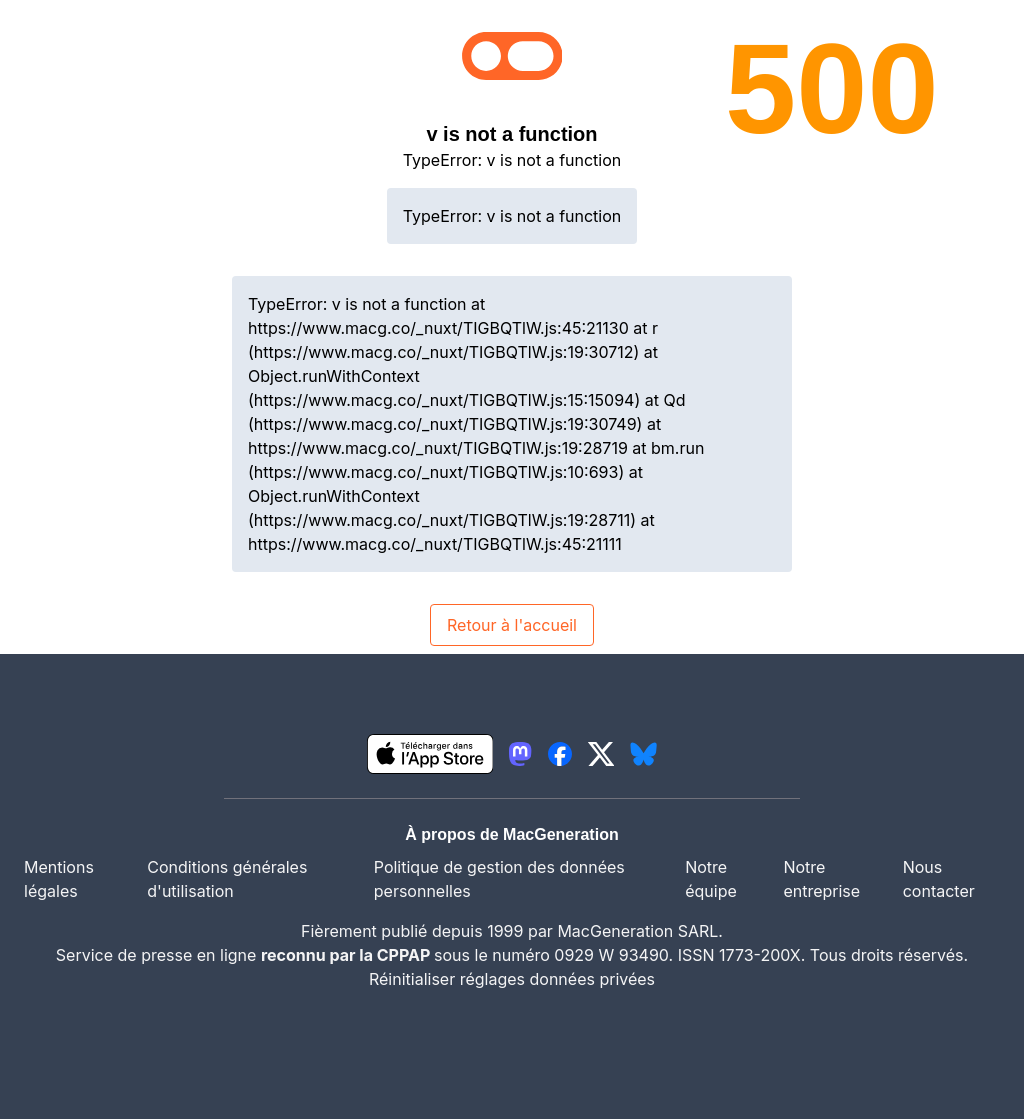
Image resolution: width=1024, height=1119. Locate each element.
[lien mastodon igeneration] (520, 754)
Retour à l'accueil (512, 625)
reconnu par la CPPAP (347, 955)
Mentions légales (59, 879)
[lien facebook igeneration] (560, 754)
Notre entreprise (821, 879)
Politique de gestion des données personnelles (499, 879)
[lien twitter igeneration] (601, 754)
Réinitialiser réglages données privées (512, 979)
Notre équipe (711, 879)
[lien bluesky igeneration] (643, 754)
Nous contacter (939, 879)
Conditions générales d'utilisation (227, 879)
